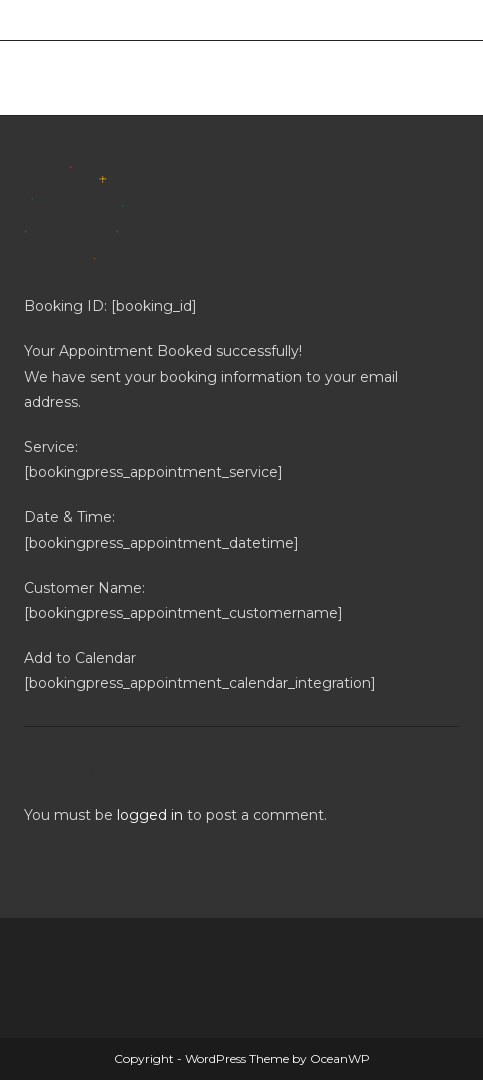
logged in (150, 815)
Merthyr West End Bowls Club (201, 77)
